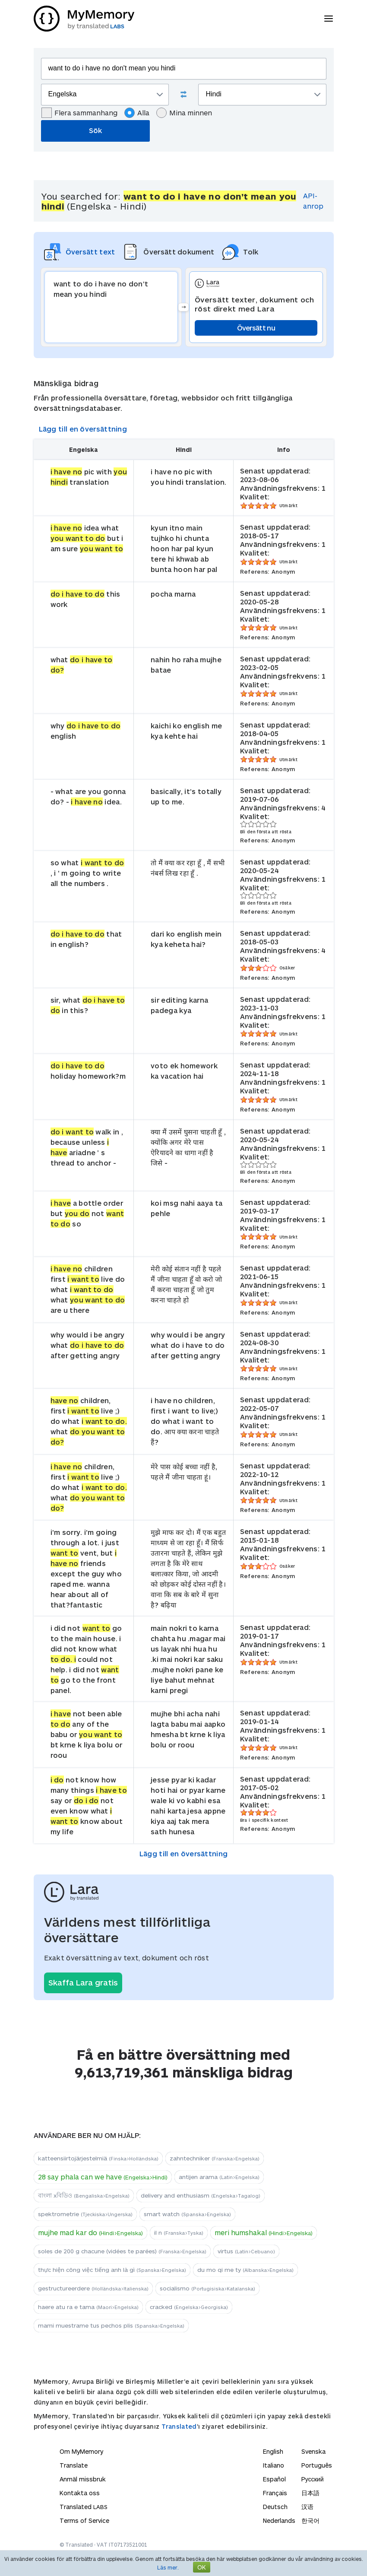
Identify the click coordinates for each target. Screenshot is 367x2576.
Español (274, 2479)
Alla (136, 113)
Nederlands (279, 2520)
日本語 (310, 2493)
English (273, 2451)
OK (201, 2567)
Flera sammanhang (79, 113)
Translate (74, 2465)
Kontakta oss (80, 2493)
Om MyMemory (81, 2451)
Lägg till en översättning (83, 429)
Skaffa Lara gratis (83, 1982)
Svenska (313, 2451)
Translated (179, 2426)
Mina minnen (184, 113)
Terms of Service (84, 2520)
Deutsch (275, 2506)
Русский (312, 2479)
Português (316, 2465)
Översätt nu (256, 328)
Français (275, 2493)
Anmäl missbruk (83, 2479)
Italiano (273, 2465)
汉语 (307, 2506)
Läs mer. (168, 2567)
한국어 (310, 2520)
